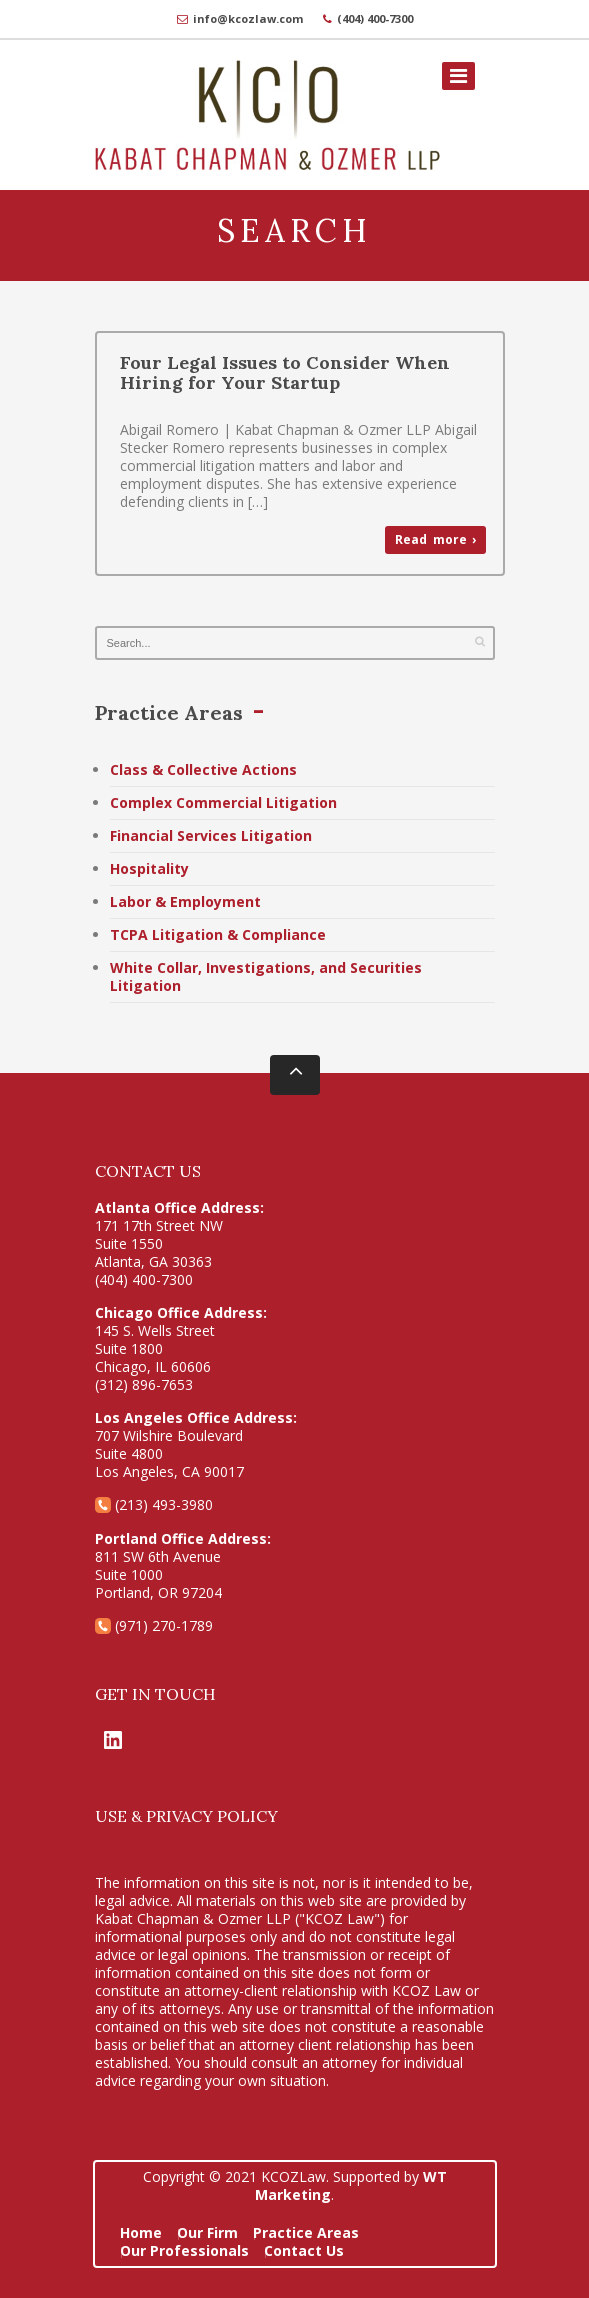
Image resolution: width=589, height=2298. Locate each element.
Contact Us (304, 2250)
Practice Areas (306, 2232)
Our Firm (207, 2232)
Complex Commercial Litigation (223, 802)
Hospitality (149, 868)
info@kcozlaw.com (248, 18)
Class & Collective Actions (203, 769)
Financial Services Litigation (211, 835)
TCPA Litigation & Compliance (218, 934)
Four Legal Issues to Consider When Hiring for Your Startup (285, 372)
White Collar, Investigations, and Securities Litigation (266, 976)
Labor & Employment (185, 901)
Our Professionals (184, 2250)
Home (141, 2232)
